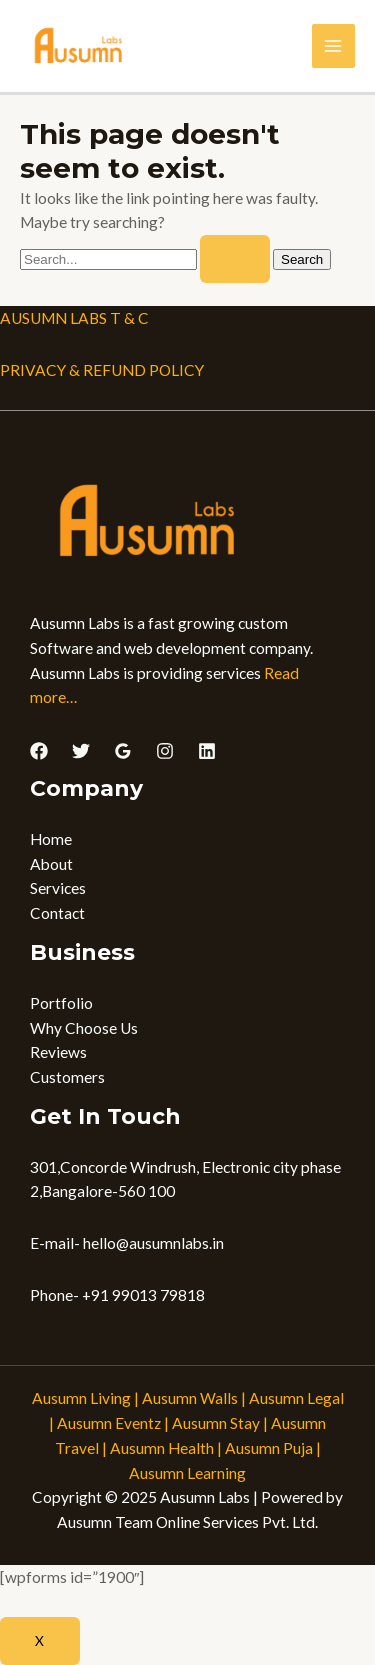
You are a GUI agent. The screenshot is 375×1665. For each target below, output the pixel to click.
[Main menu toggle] (333, 45)
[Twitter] (81, 751)
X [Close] (40, 1640)
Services (58, 888)
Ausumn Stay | (220, 1423)
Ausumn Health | (166, 1448)
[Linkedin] (207, 751)
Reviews (58, 1052)
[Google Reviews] (123, 751)
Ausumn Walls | (194, 1398)
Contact (57, 913)
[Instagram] (165, 751)
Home (51, 839)
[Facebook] (39, 751)
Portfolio (61, 1003)
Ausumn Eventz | (113, 1423)
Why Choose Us (84, 1028)
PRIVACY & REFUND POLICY (102, 370)
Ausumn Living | (85, 1398)
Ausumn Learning (187, 1473)
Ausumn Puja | (273, 1448)
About (51, 864)
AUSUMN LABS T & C (74, 318)
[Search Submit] (235, 259)
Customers (67, 1077)
